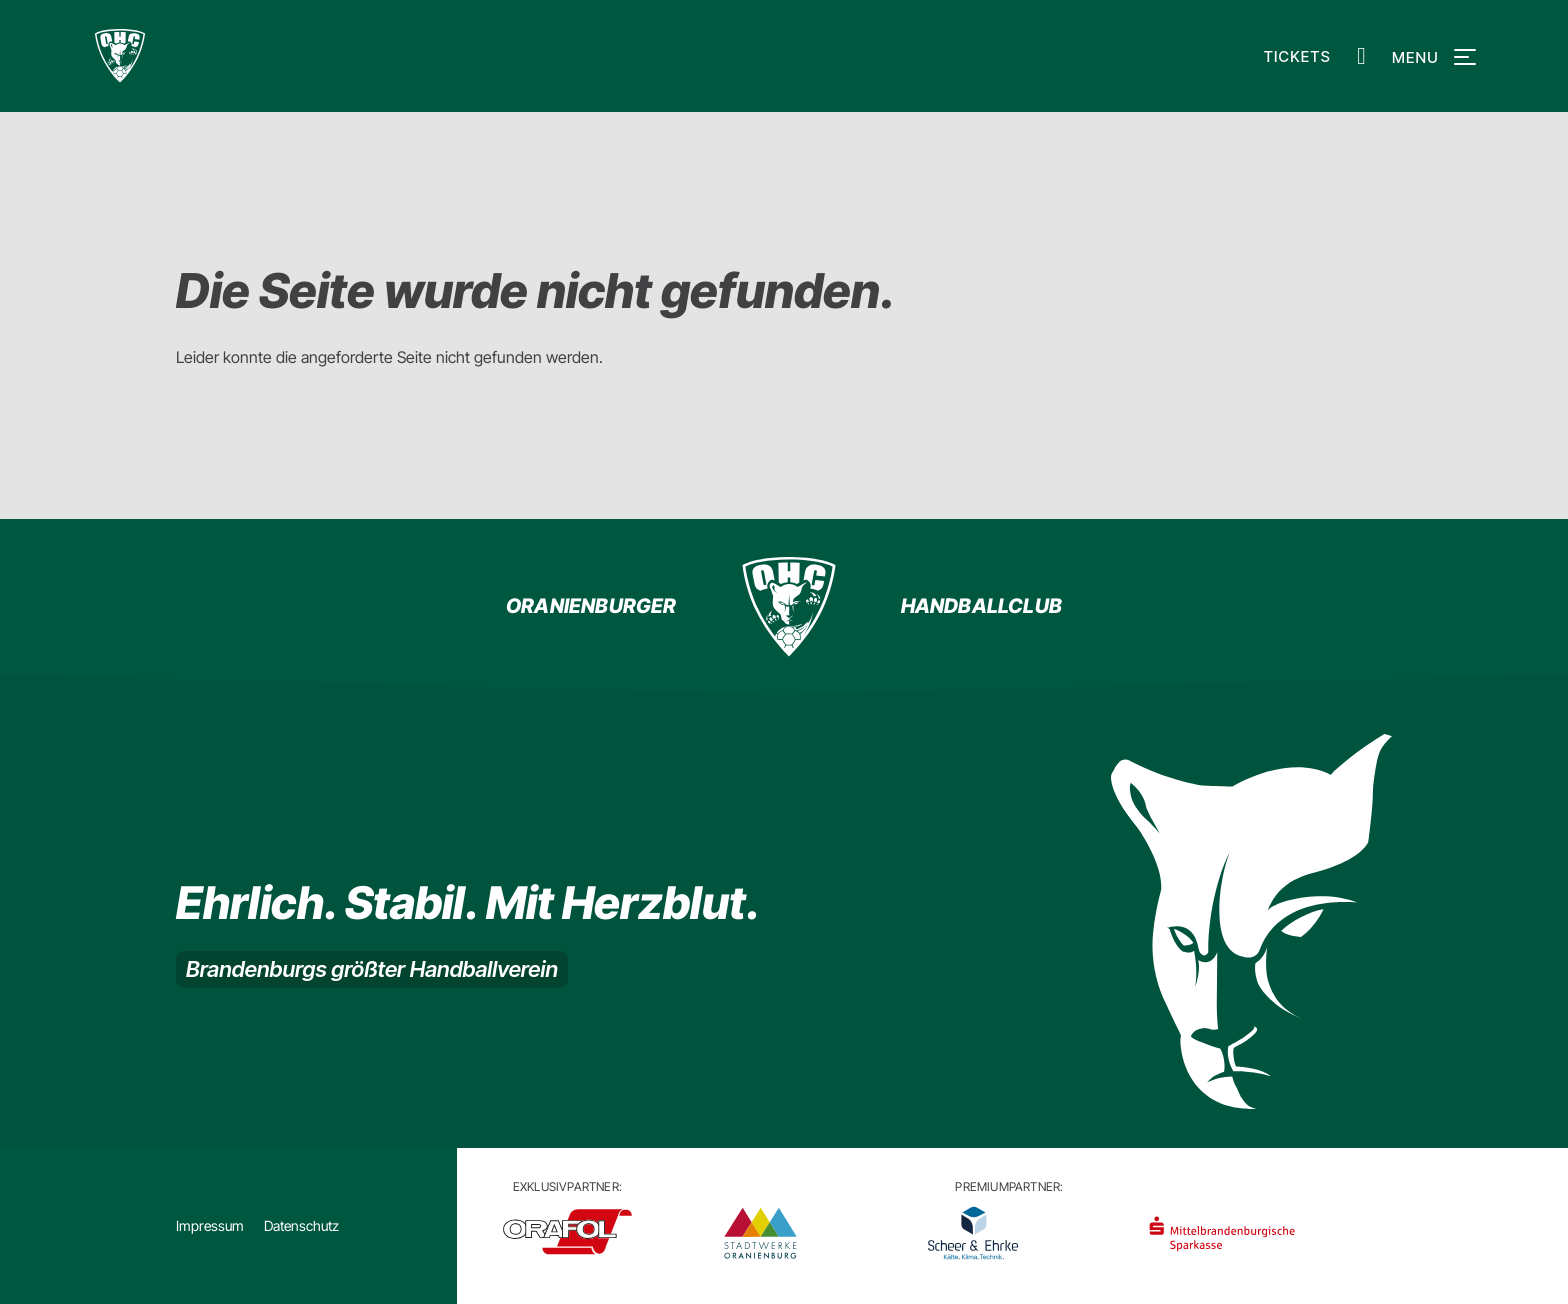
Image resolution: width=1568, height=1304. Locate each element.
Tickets (1297, 56)
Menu (1430, 57)
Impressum (210, 1225)
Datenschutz (301, 1225)
